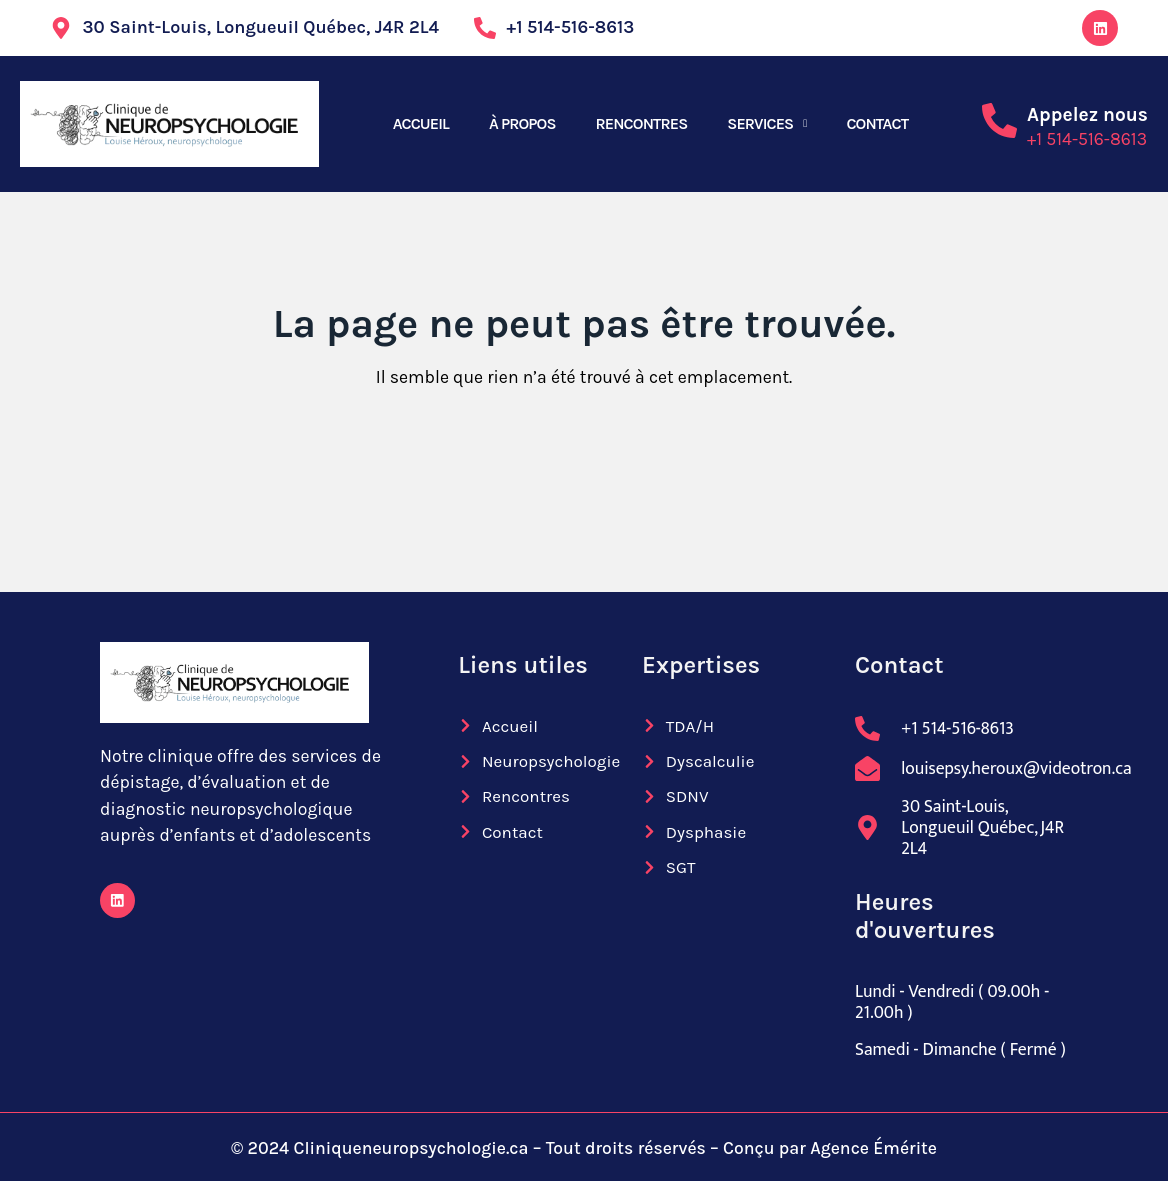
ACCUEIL (421, 123)
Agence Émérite (873, 1148)
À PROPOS (522, 123)
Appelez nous (1087, 114)
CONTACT (877, 123)
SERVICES (760, 123)
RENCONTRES (642, 123)
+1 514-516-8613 (1087, 139)
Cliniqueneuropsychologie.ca (410, 1148)
